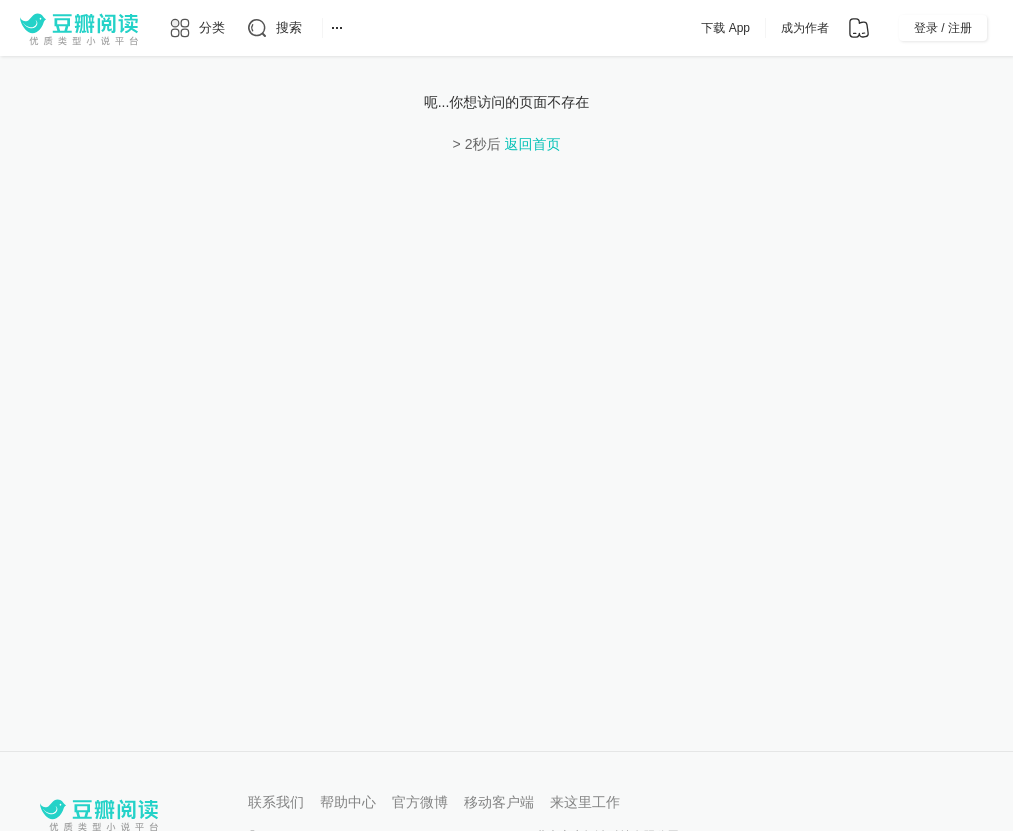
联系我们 (276, 802)
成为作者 (805, 28)
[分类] (196, 28)
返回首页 (532, 144)
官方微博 (420, 802)
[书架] (859, 28)
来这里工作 (585, 802)
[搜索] (273, 28)
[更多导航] (337, 28)
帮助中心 (348, 802)
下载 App (725, 28)
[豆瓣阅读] (79, 28)
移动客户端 (499, 802)
